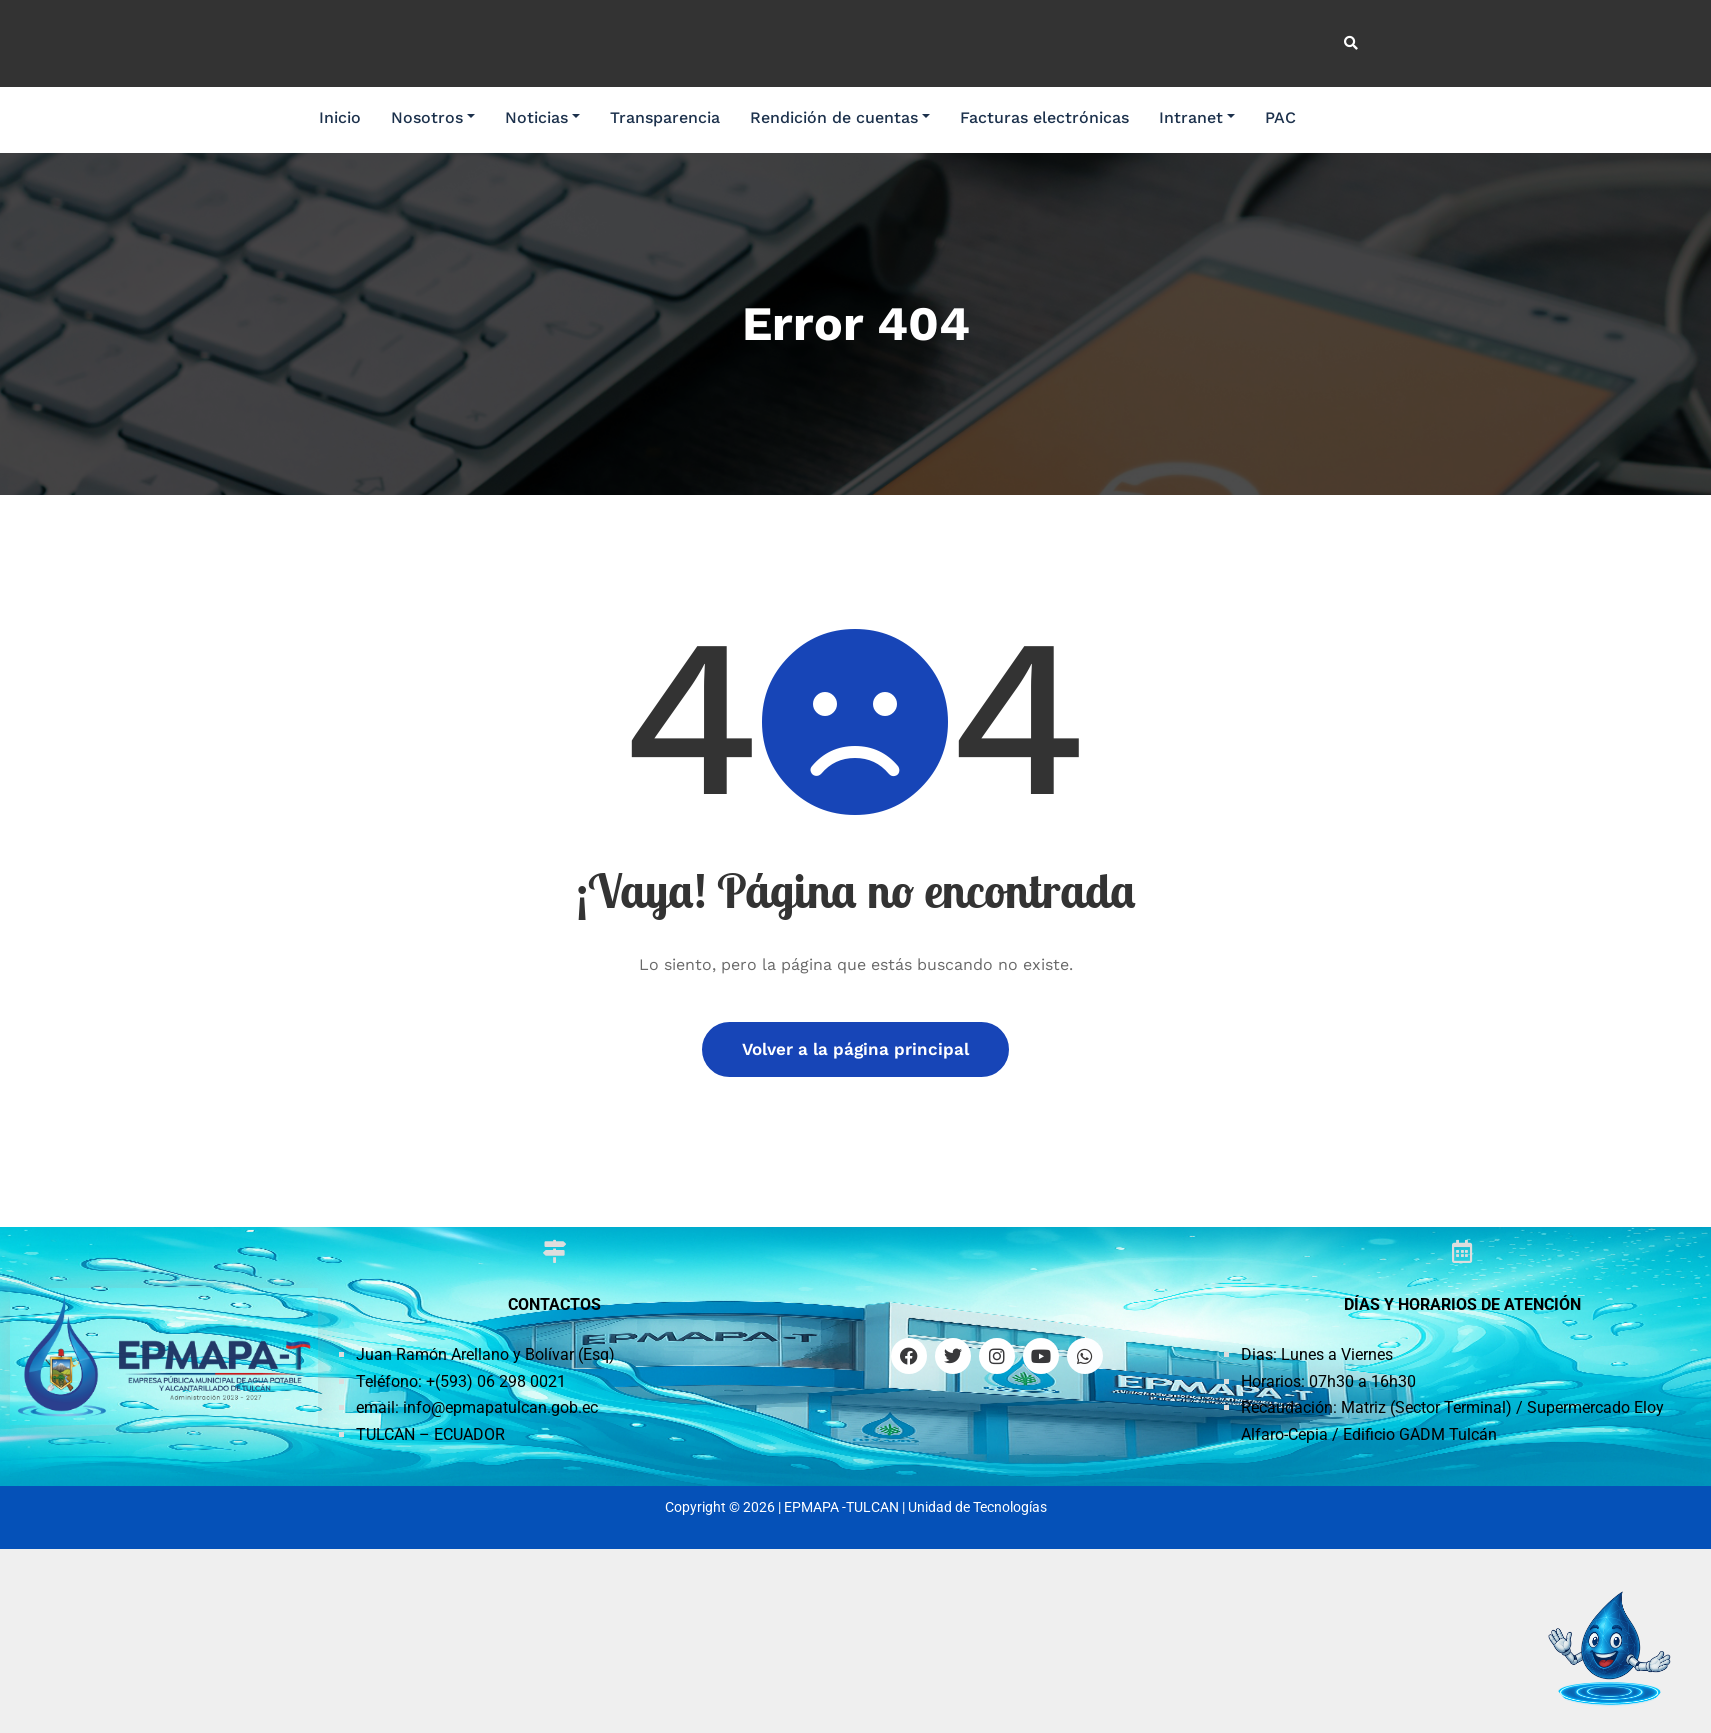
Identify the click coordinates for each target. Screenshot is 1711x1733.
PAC (1280, 117)
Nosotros (433, 117)
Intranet (1197, 117)
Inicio (340, 117)
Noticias (542, 117)
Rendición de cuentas (840, 117)
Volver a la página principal (855, 1049)
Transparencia (665, 117)
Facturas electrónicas (1044, 117)
